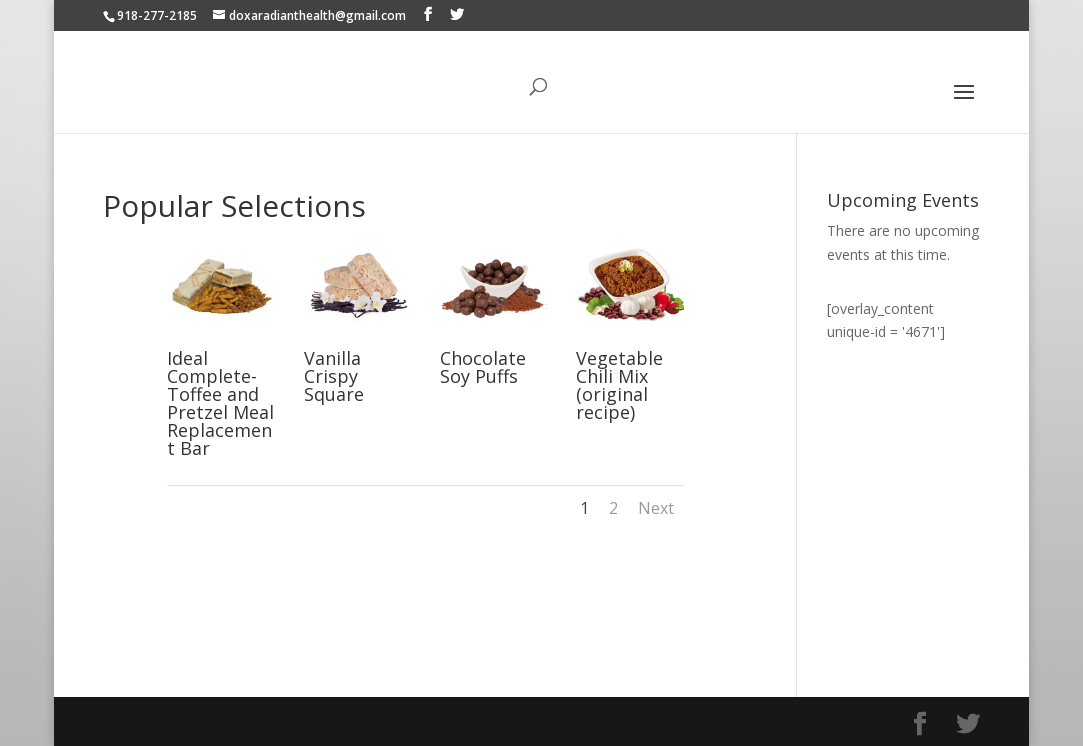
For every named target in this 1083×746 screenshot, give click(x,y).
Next (656, 508)
